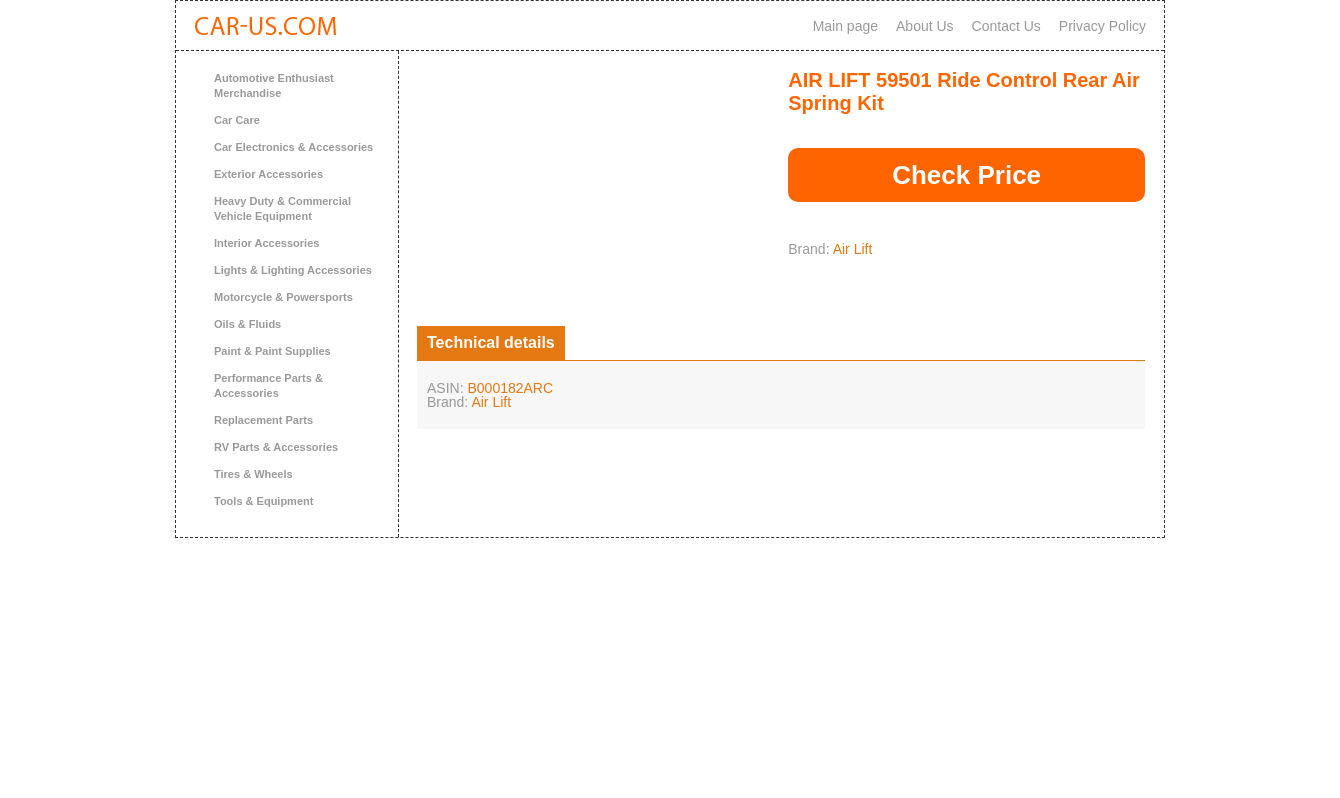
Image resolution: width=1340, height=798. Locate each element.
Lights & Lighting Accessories (293, 270)
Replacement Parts (263, 420)
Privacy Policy (1102, 26)
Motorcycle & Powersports (283, 297)
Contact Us (1006, 26)
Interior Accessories (266, 243)
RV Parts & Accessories (276, 447)
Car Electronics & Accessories (293, 147)
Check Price (966, 175)
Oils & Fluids (247, 324)
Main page (845, 26)
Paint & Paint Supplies (272, 351)
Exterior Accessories (268, 174)
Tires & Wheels (253, 474)
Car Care (237, 120)
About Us (925, 26)
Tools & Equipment (263, 501)
